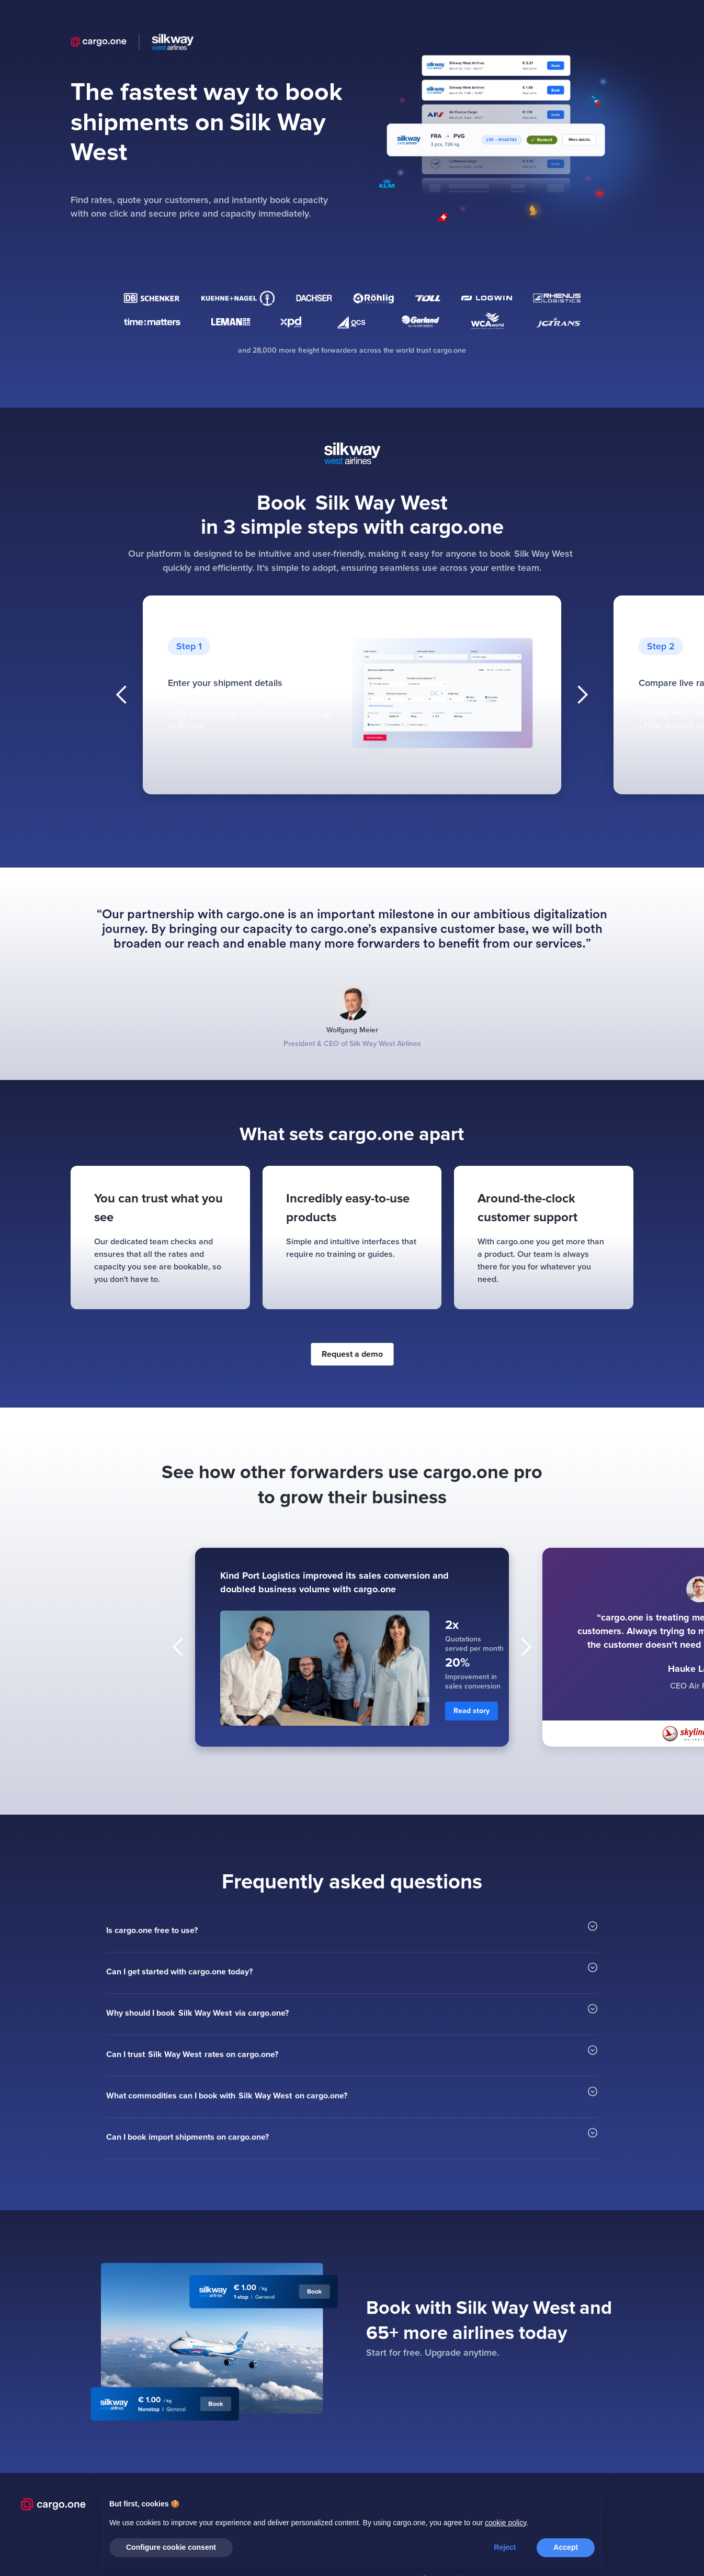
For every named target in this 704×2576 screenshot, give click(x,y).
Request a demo (352, 1354)
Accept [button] (565, 2547)
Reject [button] (505, 2547)
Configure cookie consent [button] (171, 2547)
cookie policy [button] (505, 2522)
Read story (471, 1710)
